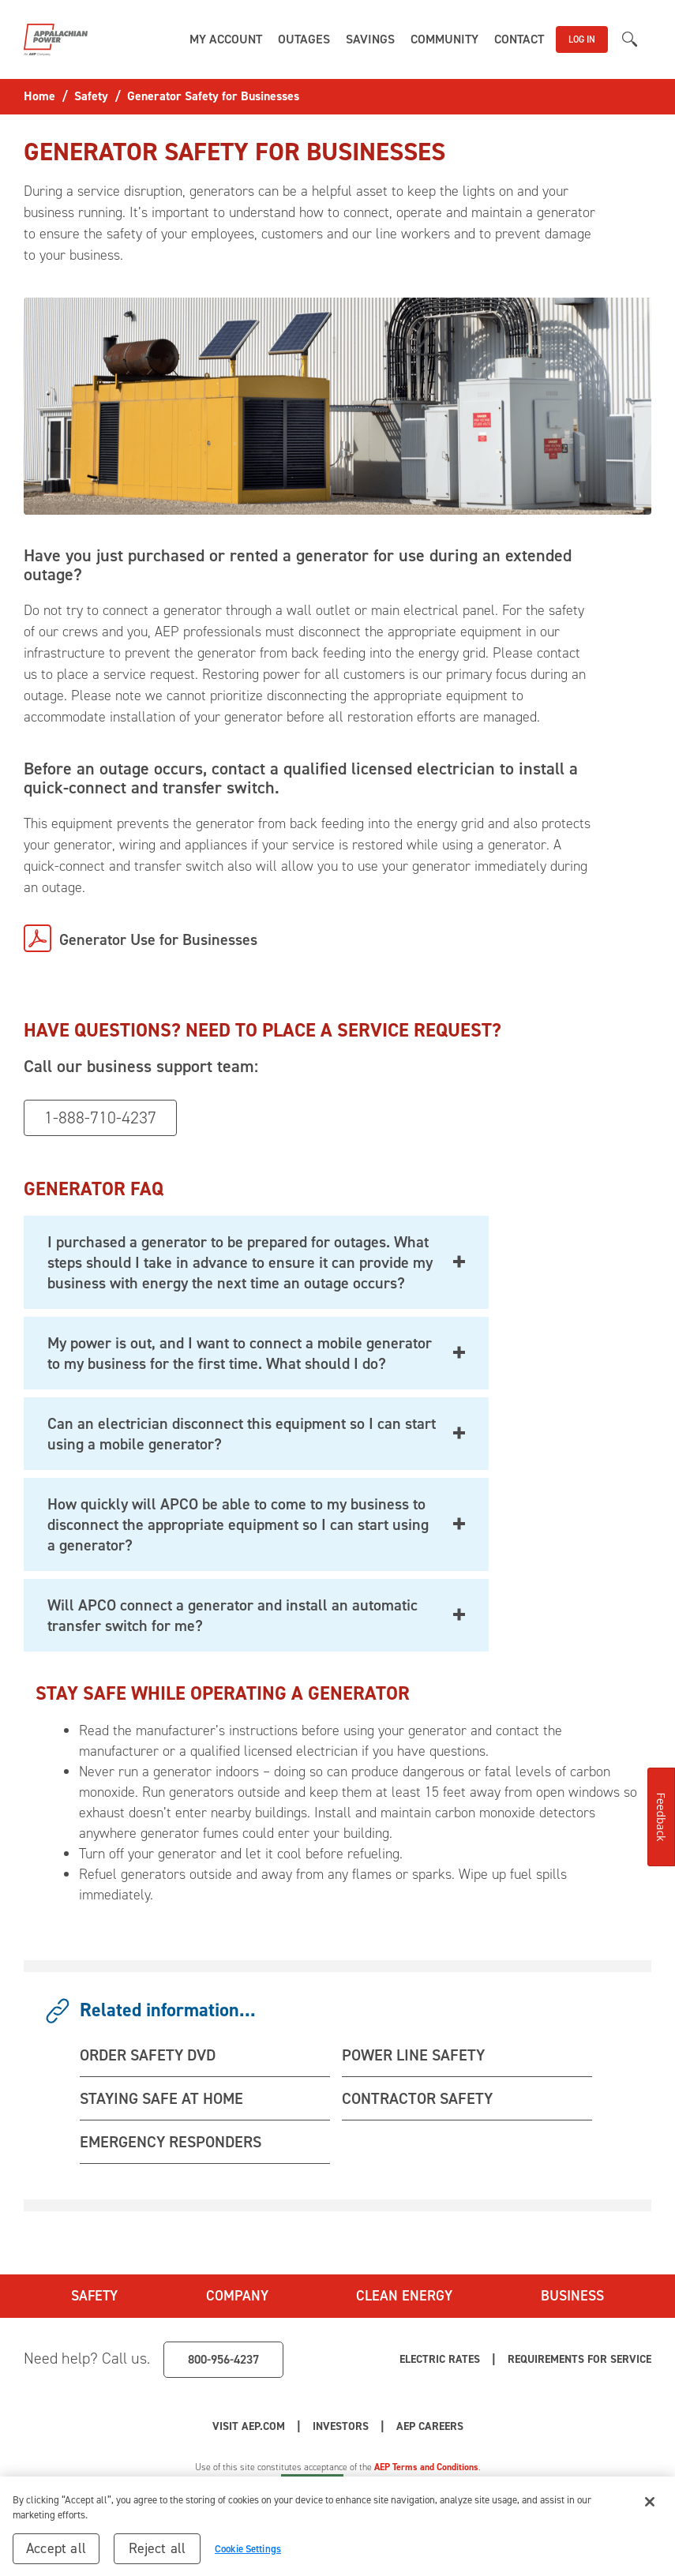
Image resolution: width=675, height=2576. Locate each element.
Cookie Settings (312, 2481)
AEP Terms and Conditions (426, 2467)
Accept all (56, 2556)
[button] (225, 39)
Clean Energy (404, 2295)
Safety (94, 2295)
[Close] (649, 2509)
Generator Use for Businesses (158, 939)
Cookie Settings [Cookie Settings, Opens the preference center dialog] (248, 2556)
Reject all (157, 2556)
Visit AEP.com (248, 2426)
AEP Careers (429, 2426)
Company (237, 2295)
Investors (341, 2426)
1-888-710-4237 (100, 1117)
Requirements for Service (579, 2359)
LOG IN (581, 39)
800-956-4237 (223, 2359)
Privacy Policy (235, 2481)
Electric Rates (439, 2359)
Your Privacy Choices (427, 2481)
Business (572, 2295)
